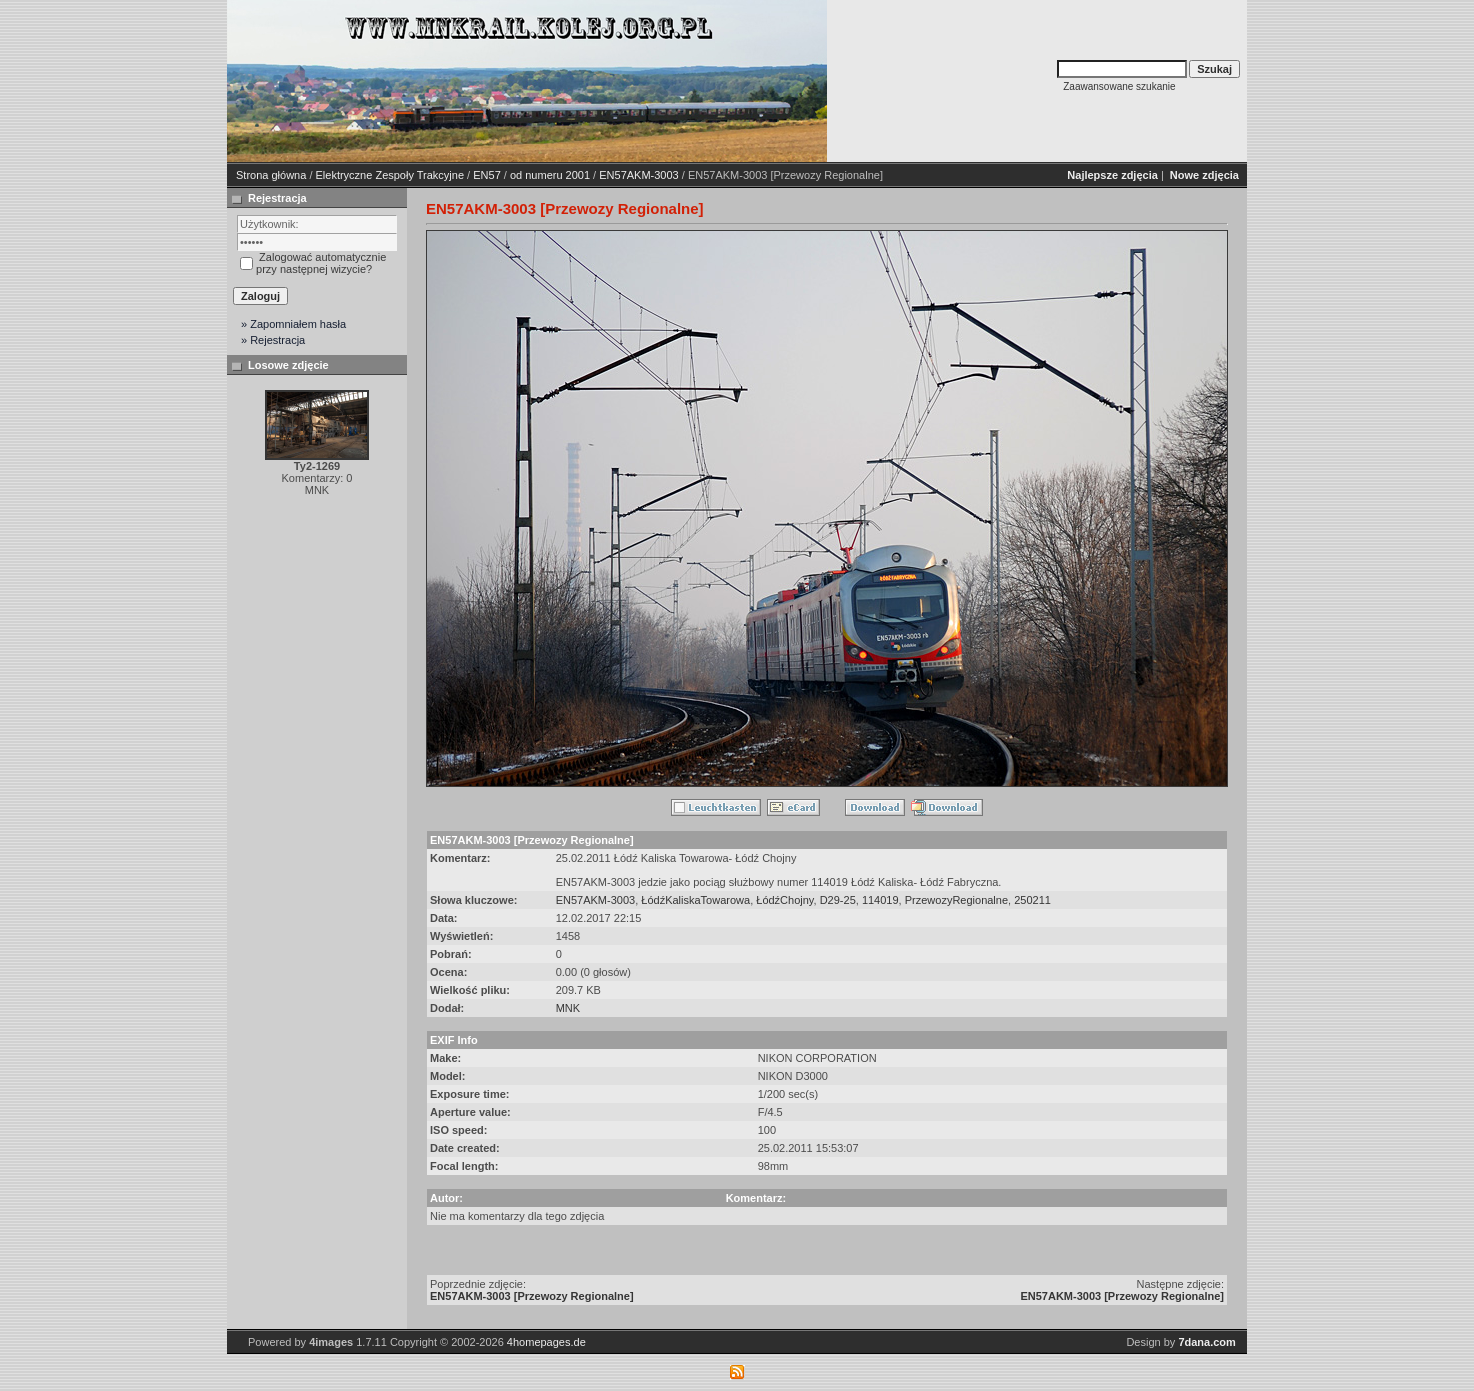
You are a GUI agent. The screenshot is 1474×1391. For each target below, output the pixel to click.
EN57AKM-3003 (639, 175)
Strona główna (271, 175)
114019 (880, 900)
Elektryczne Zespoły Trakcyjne (390, 175)
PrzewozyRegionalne (956, 900)
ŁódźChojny (784, 900)
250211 (1032, 900)
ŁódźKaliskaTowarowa (695, 900)
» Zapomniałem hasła (293, 324)
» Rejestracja (273, 340)
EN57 (487, 175)
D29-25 (838, 900)
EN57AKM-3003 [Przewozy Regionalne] (532, 1296)
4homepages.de (546, 1342)
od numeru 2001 (550, 175)
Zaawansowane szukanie (1119, 86)
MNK (568, 1008)
